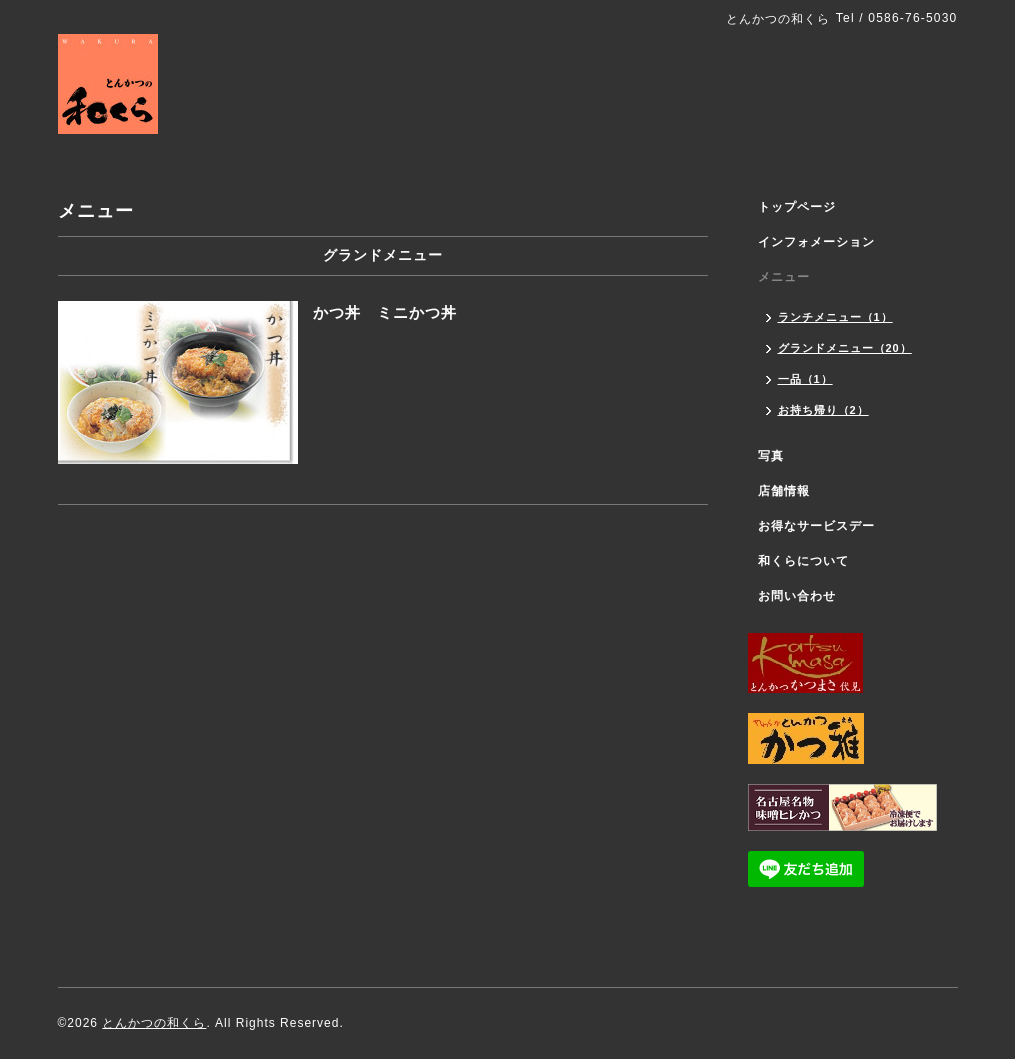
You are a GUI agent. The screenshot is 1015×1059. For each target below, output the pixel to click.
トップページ (797, 207)
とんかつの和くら (154, 1023)
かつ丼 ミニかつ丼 (385, 312)
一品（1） (805, 379)
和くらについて (803, 561)
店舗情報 (784, 491)
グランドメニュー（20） (845, 348)
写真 (771, 456)
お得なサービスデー (816, 526)
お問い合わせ (797, 596)
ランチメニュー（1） (835, 317)
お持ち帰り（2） (823, 410)
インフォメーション (816, 242)
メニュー (784, 277)
